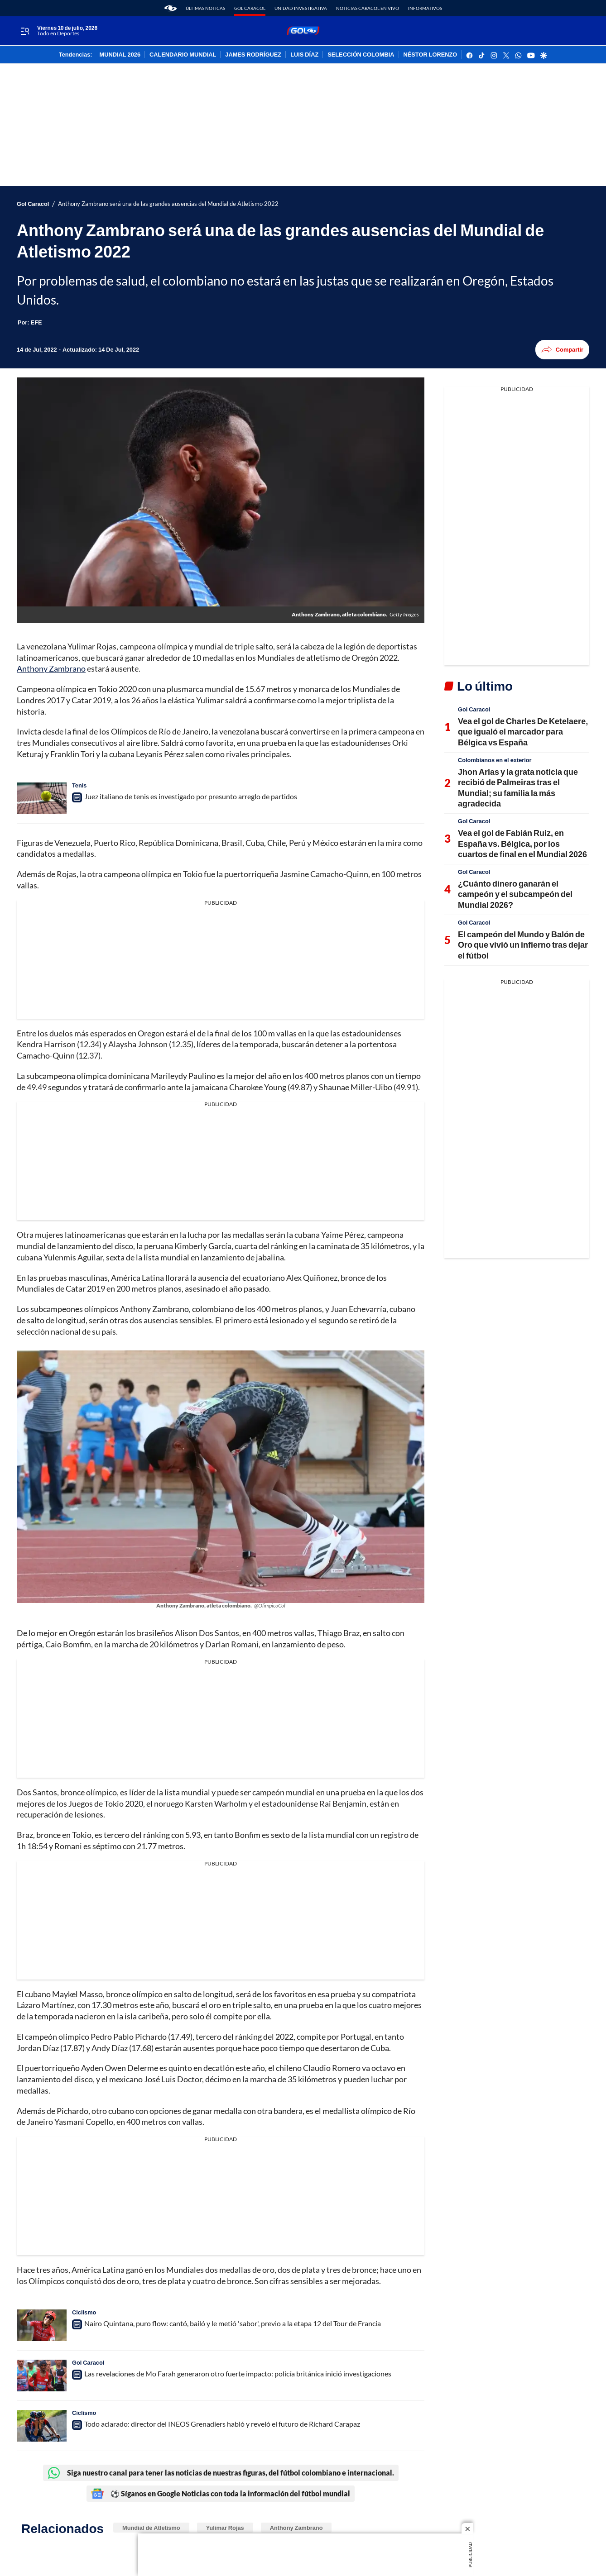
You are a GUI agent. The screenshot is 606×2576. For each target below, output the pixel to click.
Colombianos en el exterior (495, 759)
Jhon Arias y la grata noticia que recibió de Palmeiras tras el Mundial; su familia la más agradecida (518, 787)
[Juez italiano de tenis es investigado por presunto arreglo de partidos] (42, 798)
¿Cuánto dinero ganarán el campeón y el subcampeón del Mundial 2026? (515, 894)
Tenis (79, 785)
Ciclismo (84, 2312)
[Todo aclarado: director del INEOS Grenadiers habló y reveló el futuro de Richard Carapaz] (42, 2426)
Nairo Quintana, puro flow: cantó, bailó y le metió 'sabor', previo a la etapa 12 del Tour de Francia (232, 2323)
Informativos (425, 8)
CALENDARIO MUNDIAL (182, 54)
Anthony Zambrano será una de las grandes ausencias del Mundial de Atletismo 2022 (168, 204)
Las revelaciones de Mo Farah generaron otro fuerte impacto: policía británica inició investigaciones (237, 2373)
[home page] (170, 8)
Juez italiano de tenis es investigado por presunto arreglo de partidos (190, 796)
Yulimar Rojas (225, 2527)
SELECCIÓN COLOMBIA (360, 54)
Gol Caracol (249, 8)
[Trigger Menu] (25, 31)
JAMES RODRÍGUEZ (253, 54)
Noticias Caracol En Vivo (367, 8)
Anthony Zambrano (51, 668)
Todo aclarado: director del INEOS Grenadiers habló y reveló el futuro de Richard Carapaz (222, 2423)
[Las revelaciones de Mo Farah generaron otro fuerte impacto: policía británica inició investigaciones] (42, 2375)
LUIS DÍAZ (304, 54)
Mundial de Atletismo (151, 2527)
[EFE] (36, 322)
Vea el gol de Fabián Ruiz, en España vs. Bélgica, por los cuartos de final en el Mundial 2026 (522, 843)
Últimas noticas (205, 8)
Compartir (562, 349)
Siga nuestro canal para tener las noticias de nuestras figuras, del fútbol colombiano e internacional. (221, 2473)
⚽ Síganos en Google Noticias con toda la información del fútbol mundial (220, 2494)
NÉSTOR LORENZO (430, 54)
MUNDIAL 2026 (120, 54)
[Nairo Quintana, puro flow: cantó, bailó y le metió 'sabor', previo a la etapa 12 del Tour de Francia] (42, 2325)
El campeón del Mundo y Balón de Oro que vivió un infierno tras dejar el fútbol (523, 944)
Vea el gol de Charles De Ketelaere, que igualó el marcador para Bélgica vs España (523, 731)
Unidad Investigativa (300, 8)
